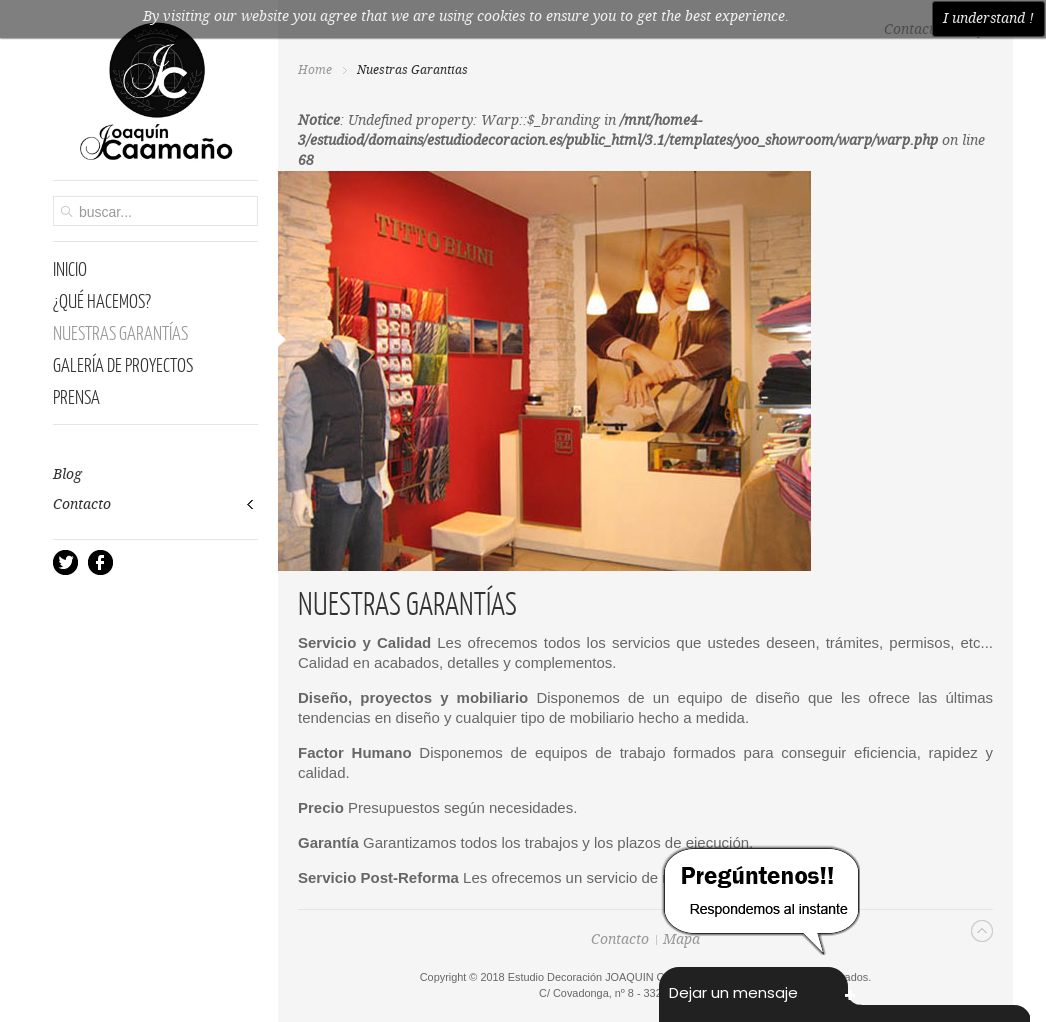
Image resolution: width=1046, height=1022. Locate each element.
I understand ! (988, 19)
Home (315, 70)
